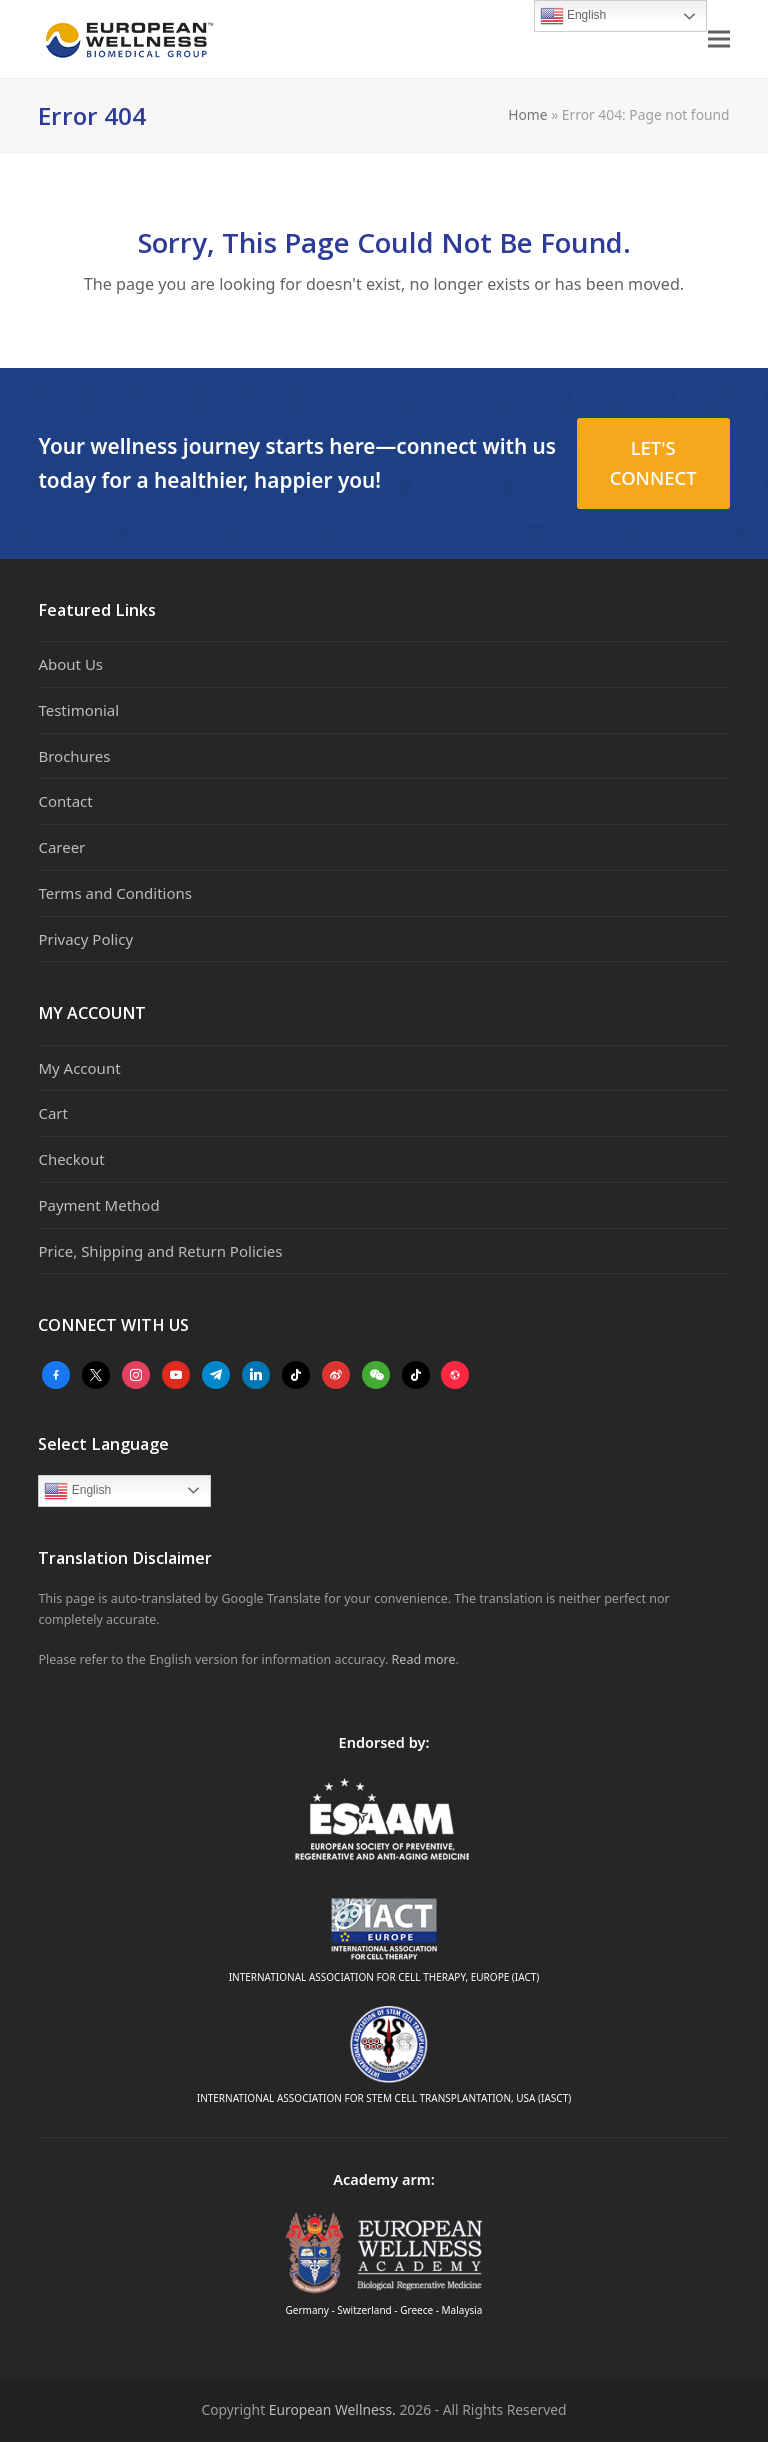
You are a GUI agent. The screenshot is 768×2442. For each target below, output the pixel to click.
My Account (79, 1068)
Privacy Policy (85, 939)
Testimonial (78, 710)
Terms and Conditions (115, 893)
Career (61, 847)
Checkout (71, 1159)
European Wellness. (332, 2409)
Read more (424, 1659)
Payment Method (98, 1205)
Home (527, 114)
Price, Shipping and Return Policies (160, 1251)
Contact (65, 801)
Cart (53, 1113)
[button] (719, 39)
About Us (70, 664)
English (77, 1491)
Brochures (74, 756)
